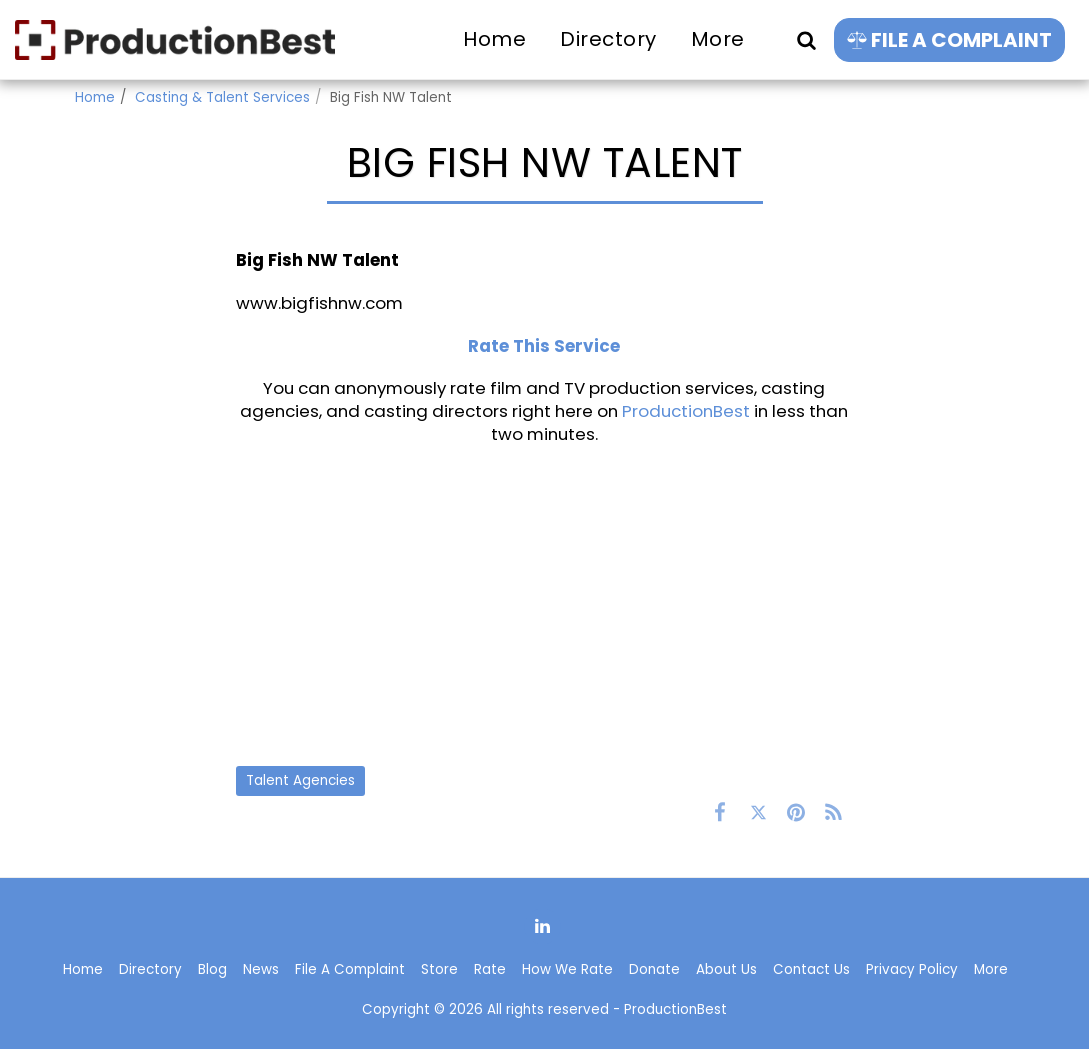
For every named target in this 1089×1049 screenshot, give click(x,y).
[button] (806, 39)
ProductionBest (686, 411)
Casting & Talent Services (222, 97)
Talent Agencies (300, 780)
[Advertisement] (544, 605)
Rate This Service (544, 346)
